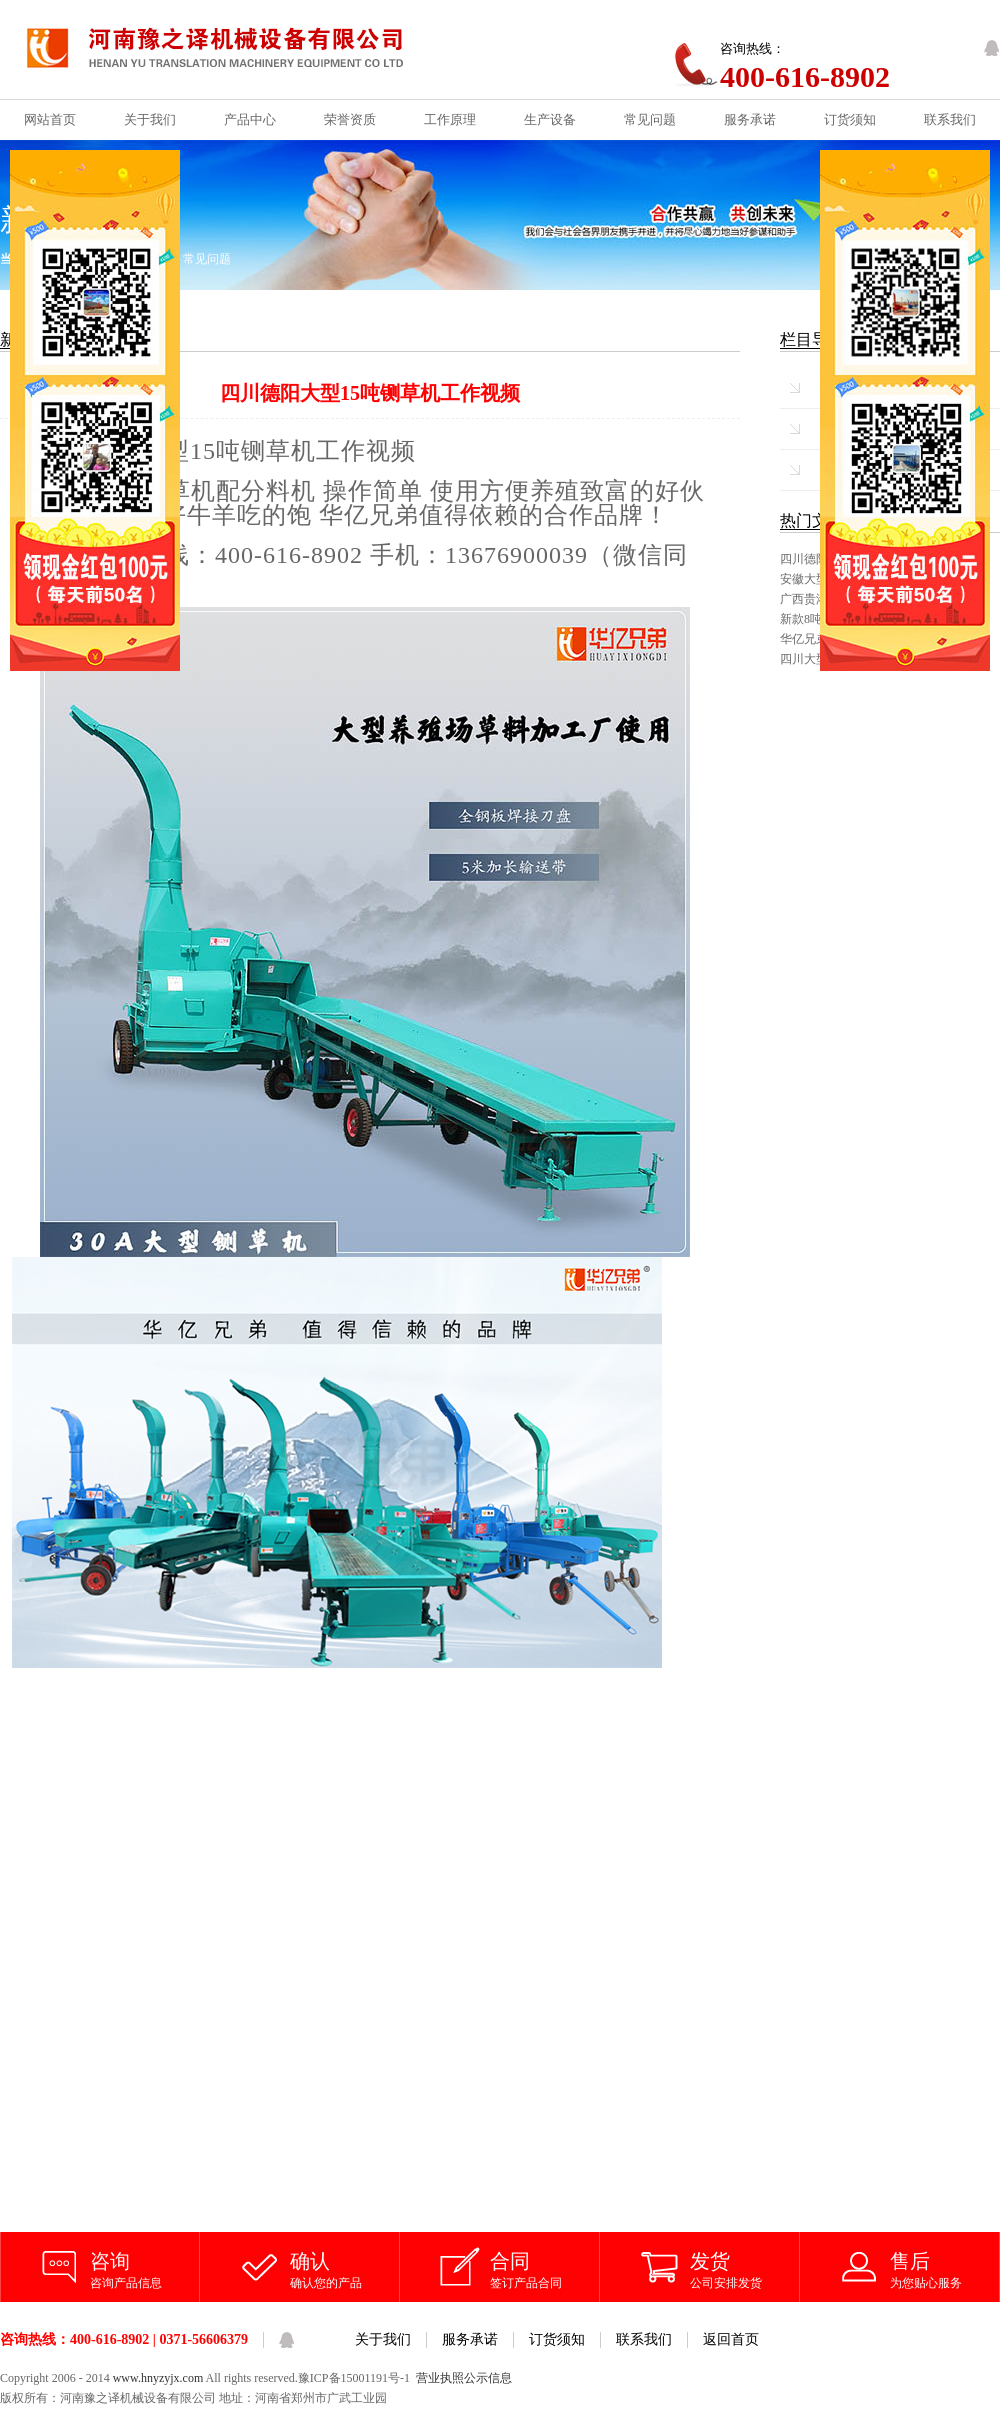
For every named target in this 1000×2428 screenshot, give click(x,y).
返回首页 (731, 2339)
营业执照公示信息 (464, 2378)
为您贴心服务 (945, 2269)
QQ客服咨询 (992, 48)
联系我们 (644, 2339)
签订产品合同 (545, 2269)
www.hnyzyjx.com (158, 2378)
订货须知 (557, 2339)
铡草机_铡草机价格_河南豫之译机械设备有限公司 (232, 49)
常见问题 (207, 259)
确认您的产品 (345, 2269)
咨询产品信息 (145, 2269)
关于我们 (383, 2339)
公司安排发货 (745, 2269)
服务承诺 (470, 2339)
